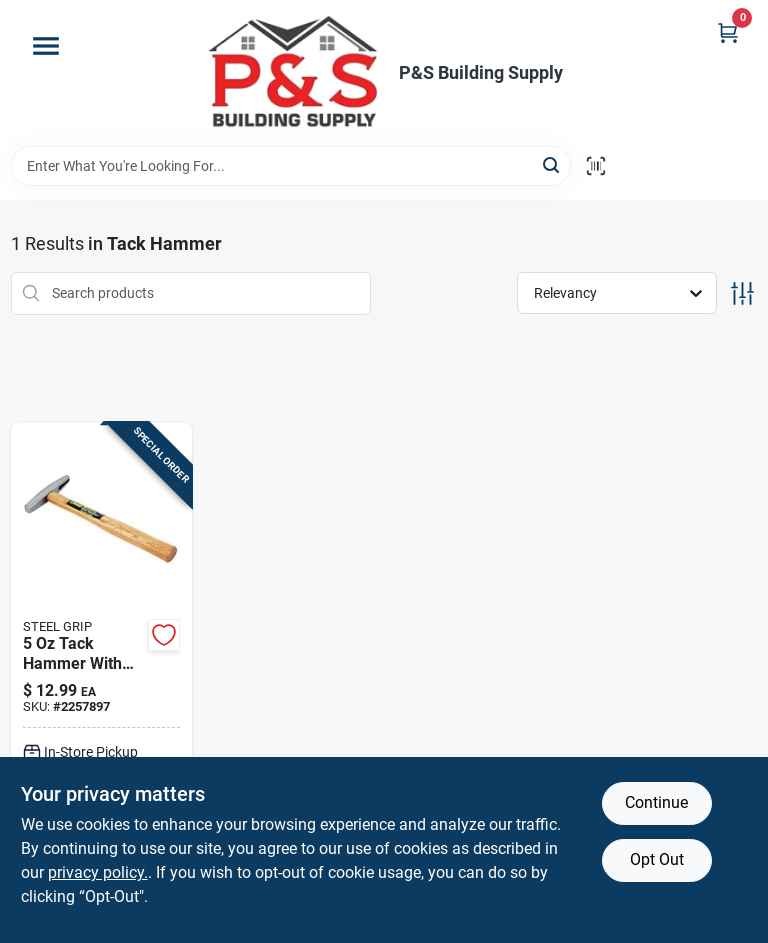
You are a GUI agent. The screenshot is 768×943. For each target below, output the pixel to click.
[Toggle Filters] (742, 293)
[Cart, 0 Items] (728, 32)
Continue (656, 802)
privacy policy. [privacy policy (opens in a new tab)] (98, 872)
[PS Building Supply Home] (295, 73)
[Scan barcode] (596, 166)
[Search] (552, 164)
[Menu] (46, 46)
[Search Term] (291, 166)
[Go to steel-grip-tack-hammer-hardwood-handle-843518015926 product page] (102, 680)
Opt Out (657, 859)
